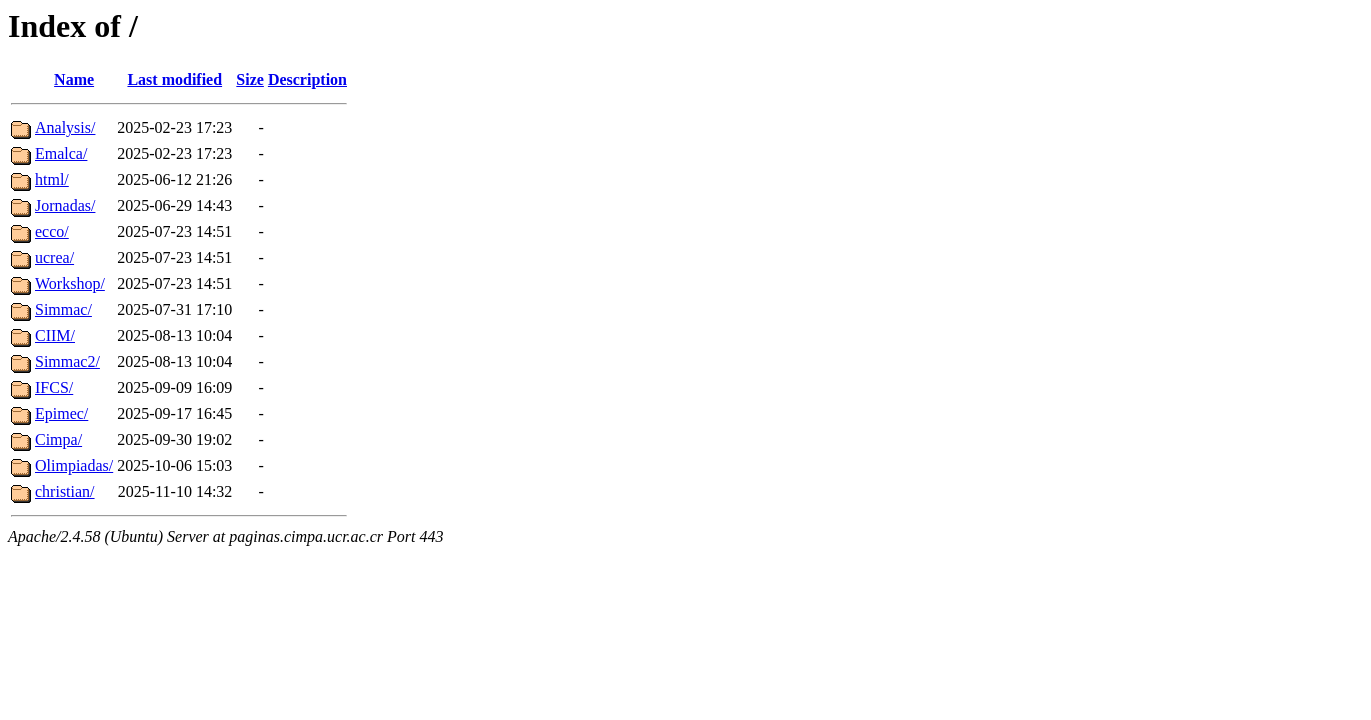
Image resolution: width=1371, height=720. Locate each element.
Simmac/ (63, 309)
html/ (52, 179)
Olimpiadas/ (74, 465)
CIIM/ (55, 335)
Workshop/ (70, 283)
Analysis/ (65, 127)
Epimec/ (61, 413)
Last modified (174, 79)
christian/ (65, 491)
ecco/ (52, 231)
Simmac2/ (67, 361)
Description (307, 79)
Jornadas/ (65, 205)
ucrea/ (54, 257)
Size (250, 79)
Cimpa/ (58, 439)
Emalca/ (61, 153)
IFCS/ (54, 387)
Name (74, 79)
